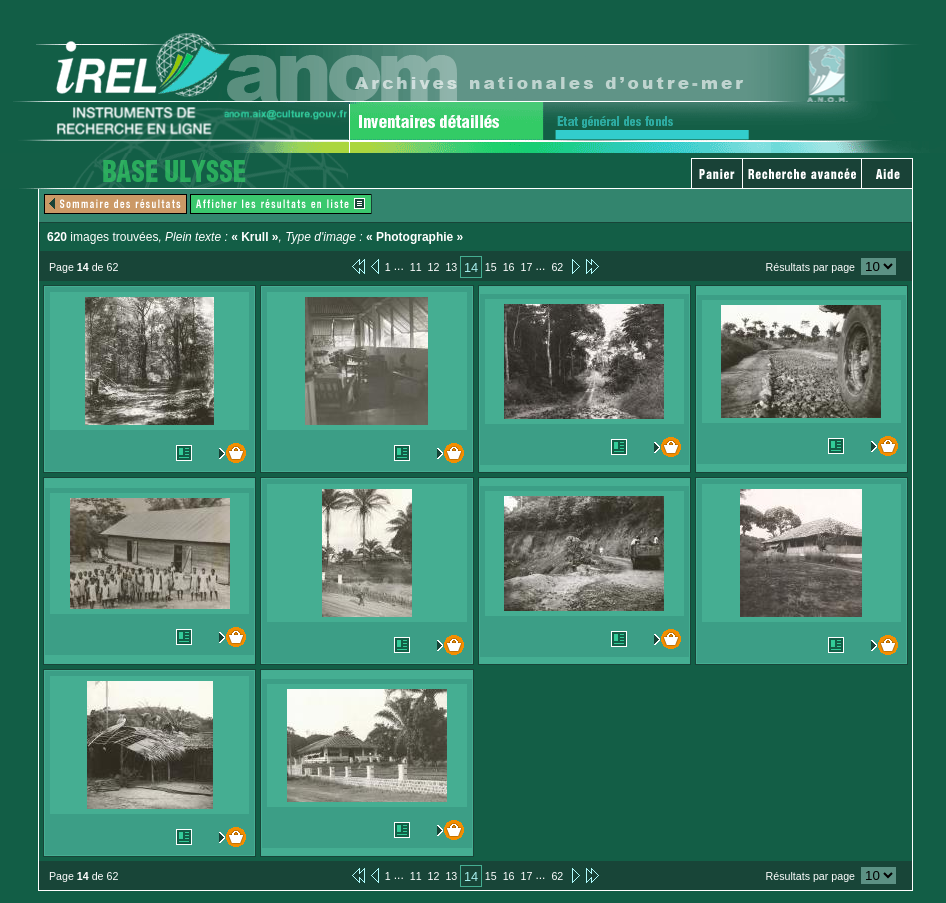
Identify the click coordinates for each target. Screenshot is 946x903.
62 (557, 267)
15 (491, 267)
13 (451, 267)
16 (509, 267)
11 (416, 267)
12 (434, 267)
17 (527, 267)
